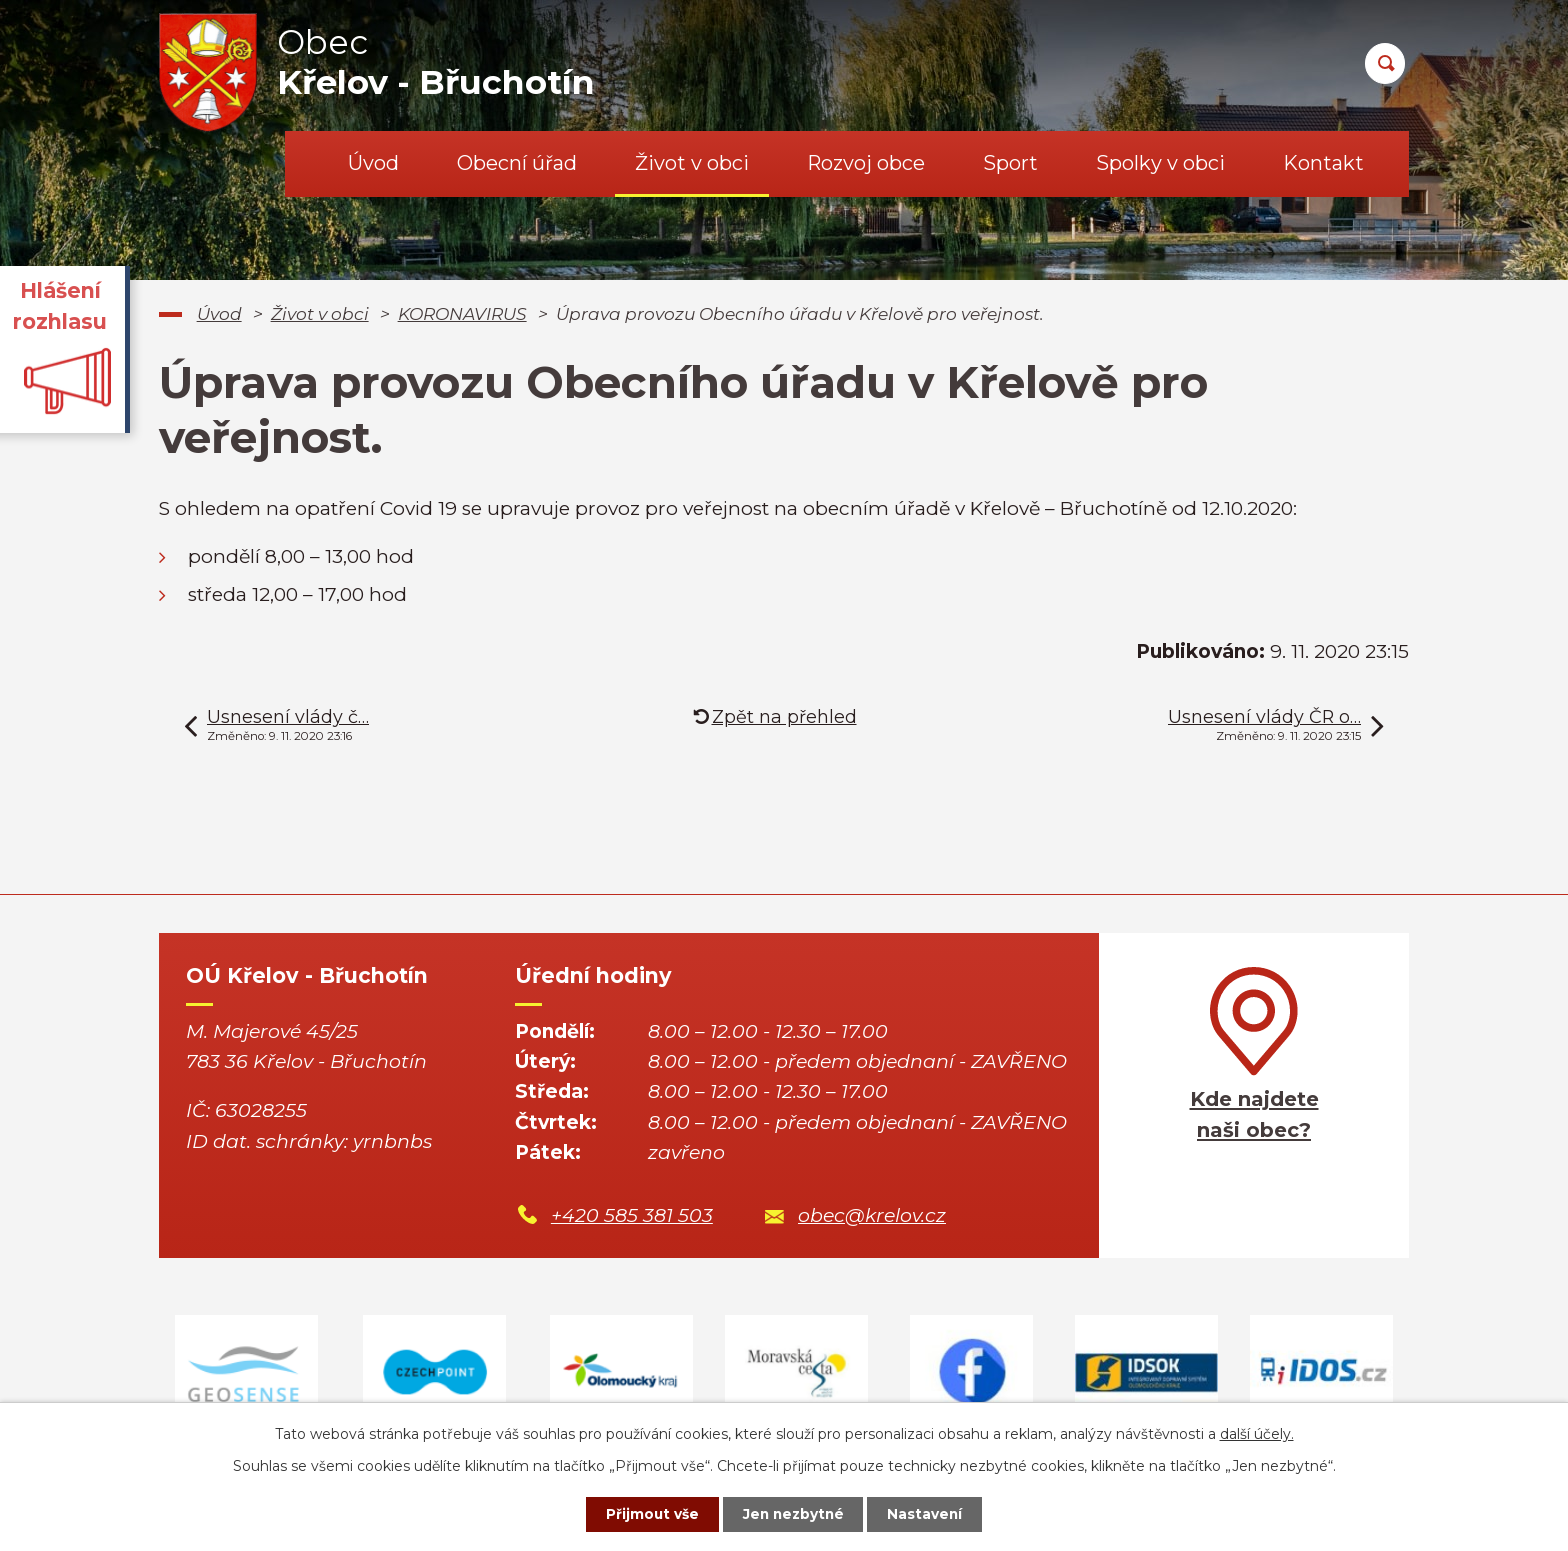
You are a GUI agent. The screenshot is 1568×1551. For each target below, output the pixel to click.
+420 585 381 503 (632, 1215)
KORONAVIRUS (462, 313)
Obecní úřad (517, 163)
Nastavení (930, 1514)
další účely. (1257, 1433)
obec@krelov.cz (872, 1215)
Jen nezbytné (793, 1514)
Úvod (373, 163)
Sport (1010, 163)
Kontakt (1323, 163)
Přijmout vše (648, 1514)
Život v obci (692, 163)
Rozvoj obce (866, 163)
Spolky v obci (1160, 163)
